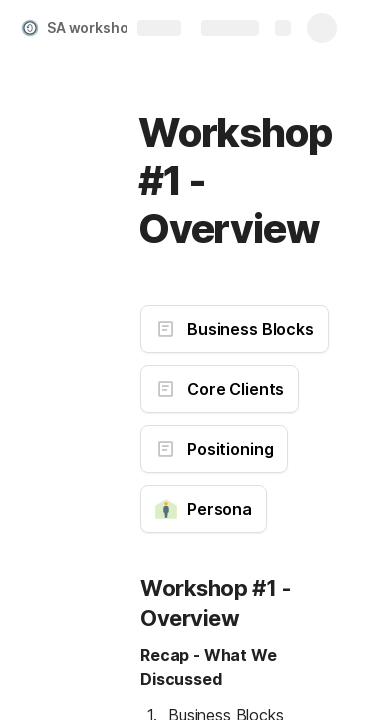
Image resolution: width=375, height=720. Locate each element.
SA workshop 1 (97, 27)
